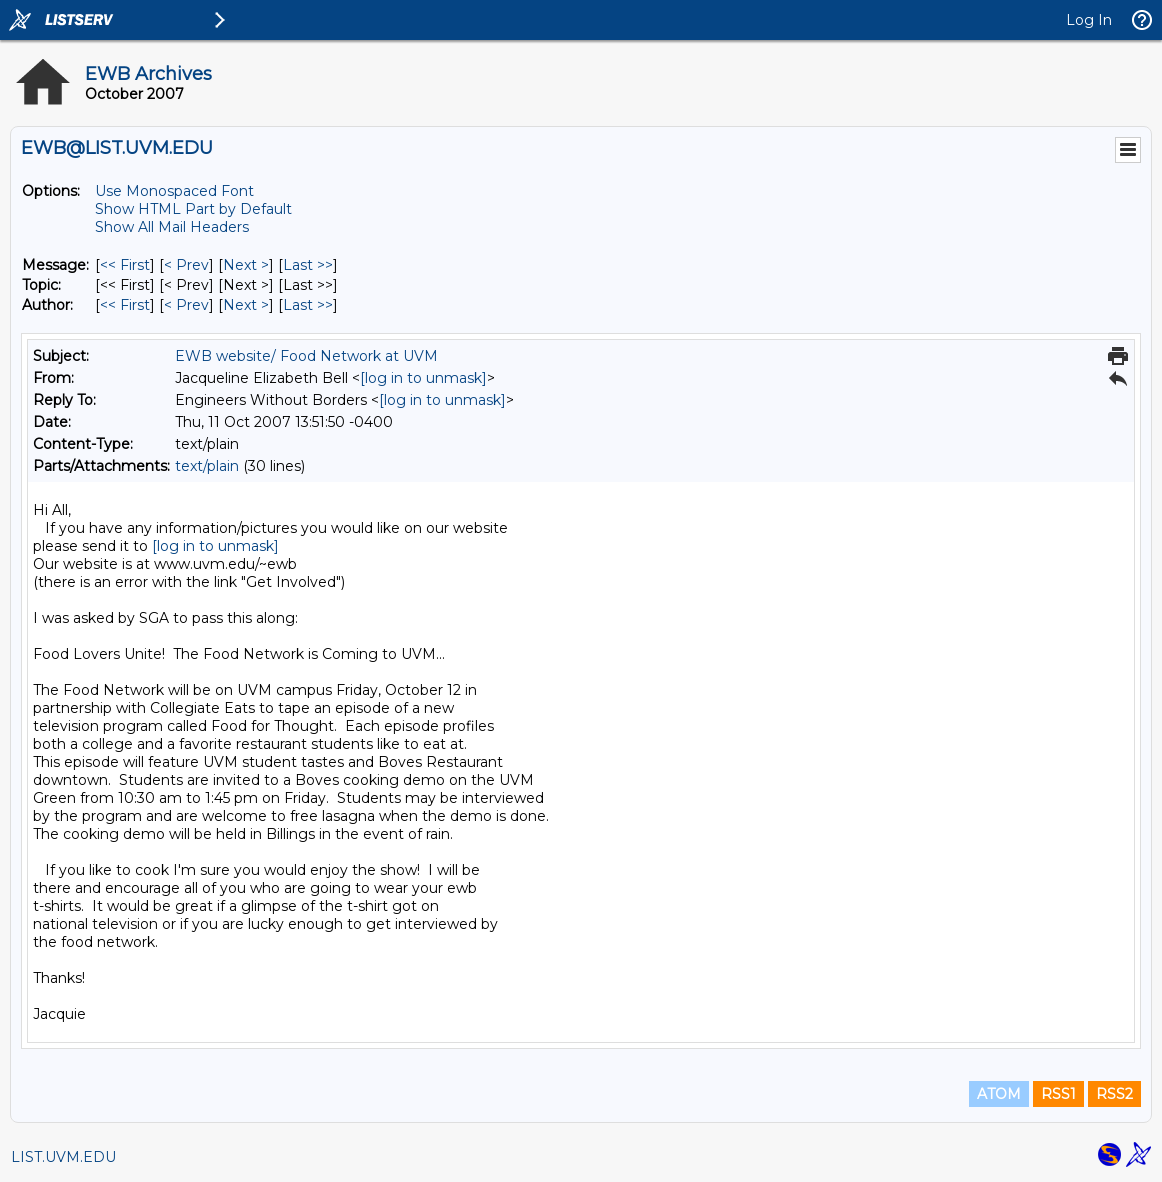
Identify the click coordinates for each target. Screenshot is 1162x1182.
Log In (1089, 20)
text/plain (207, 466)
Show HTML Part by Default (193, 209)
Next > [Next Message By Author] (246, 305)
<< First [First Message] (125, 265)
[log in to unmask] (423, 378)
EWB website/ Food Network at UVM (306, 356)
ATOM (999, 1094)
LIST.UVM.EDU (63, 1157)
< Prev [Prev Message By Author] (186, 305)
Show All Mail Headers (172, 227)
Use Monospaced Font (174, 191)
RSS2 (1114, 1094)
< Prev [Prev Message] (186, 265)
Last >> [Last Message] (308, 265)
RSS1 (1058, 1094)
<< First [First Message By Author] (125, 305)
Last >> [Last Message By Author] (308, 305)
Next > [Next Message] (246, 265)
